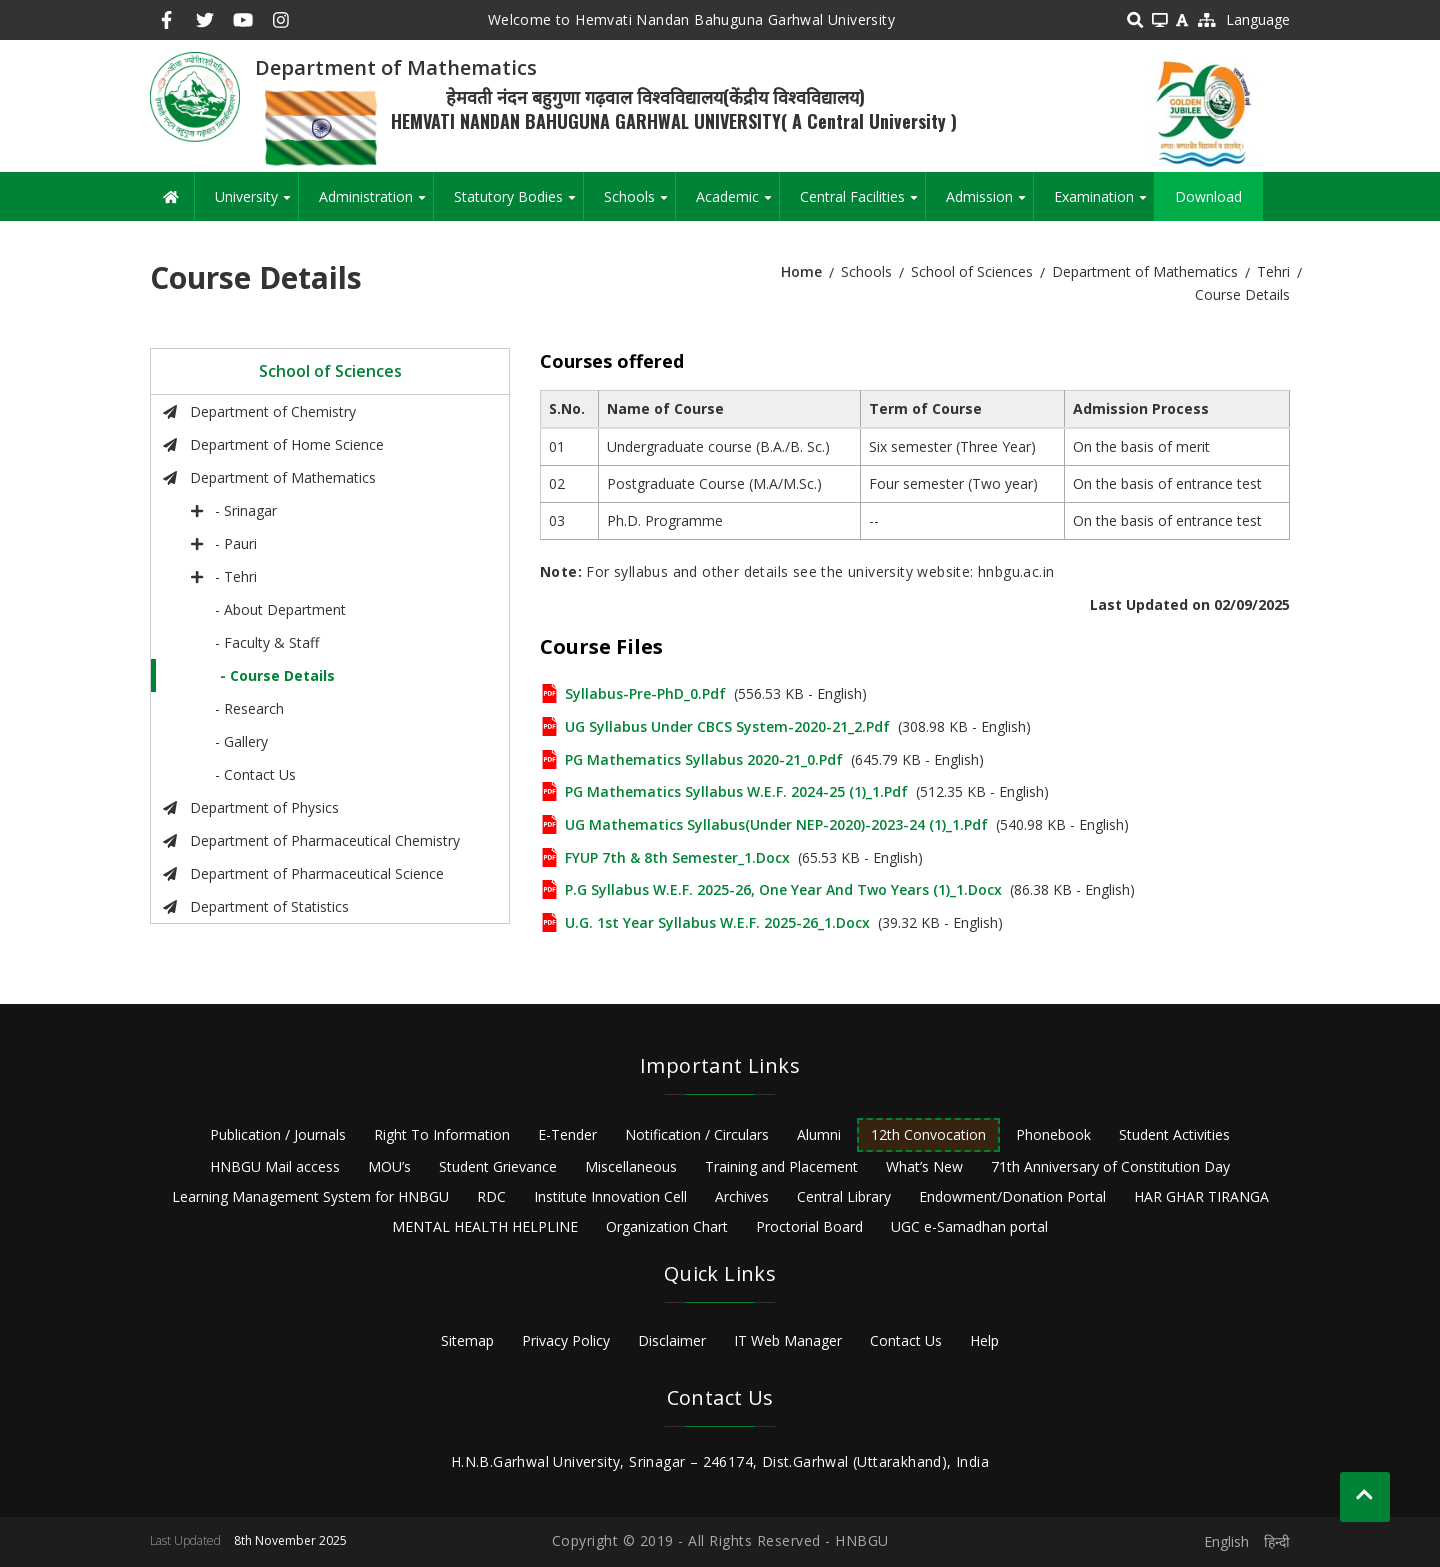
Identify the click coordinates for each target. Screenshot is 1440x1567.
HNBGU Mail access (275, 1166)
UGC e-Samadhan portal (969, 1226)
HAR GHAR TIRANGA (1201, 1196)
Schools (639, 204)
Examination (1104, 204)
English (1226, 1541)
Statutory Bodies (518, 204)
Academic (737, 204)
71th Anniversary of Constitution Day (1110, 1166)
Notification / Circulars (697, 1134)
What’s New (924, 1166)
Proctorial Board (809, 1226)
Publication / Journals (278, 1134)
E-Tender (567, 1134)
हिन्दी (1277, 1541)
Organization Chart (667, 1226)
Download (1208, 196)
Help (984, 1340)
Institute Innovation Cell (610, 1196)
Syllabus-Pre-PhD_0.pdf (645, 693)
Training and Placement (781, 1166)
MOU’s (389, 1166)
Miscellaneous (631, 1166)
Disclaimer (672, 1340)
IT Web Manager (788, 1340)
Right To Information (442, 1134)
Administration (376, 204)
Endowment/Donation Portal (1012, 1196)
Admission (989, 204)
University (256, 204)
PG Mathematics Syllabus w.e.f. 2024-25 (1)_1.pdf (736, 791)
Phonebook (1053, 1134)
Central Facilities (862, 204)
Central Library (844, 1196)
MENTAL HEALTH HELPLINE (485, 1226)
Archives (742, 1196)
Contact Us (906, 1340)
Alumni (819, 1134)
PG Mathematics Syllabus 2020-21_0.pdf (704, 759)
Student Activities (1174, 1134)
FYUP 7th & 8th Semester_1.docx (677, 857)
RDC (491, 1196)
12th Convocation (928, 1134)
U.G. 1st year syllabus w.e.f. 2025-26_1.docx (717, 922)
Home (801, 271)
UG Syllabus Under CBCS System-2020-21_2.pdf (727, 726)
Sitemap (467, 1340)
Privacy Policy (566, 1340)
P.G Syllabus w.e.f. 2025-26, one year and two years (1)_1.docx (783, 889)
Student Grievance (498, 1166)
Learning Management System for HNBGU (310, 1196)
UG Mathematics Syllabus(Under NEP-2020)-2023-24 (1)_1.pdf (776, 824)
